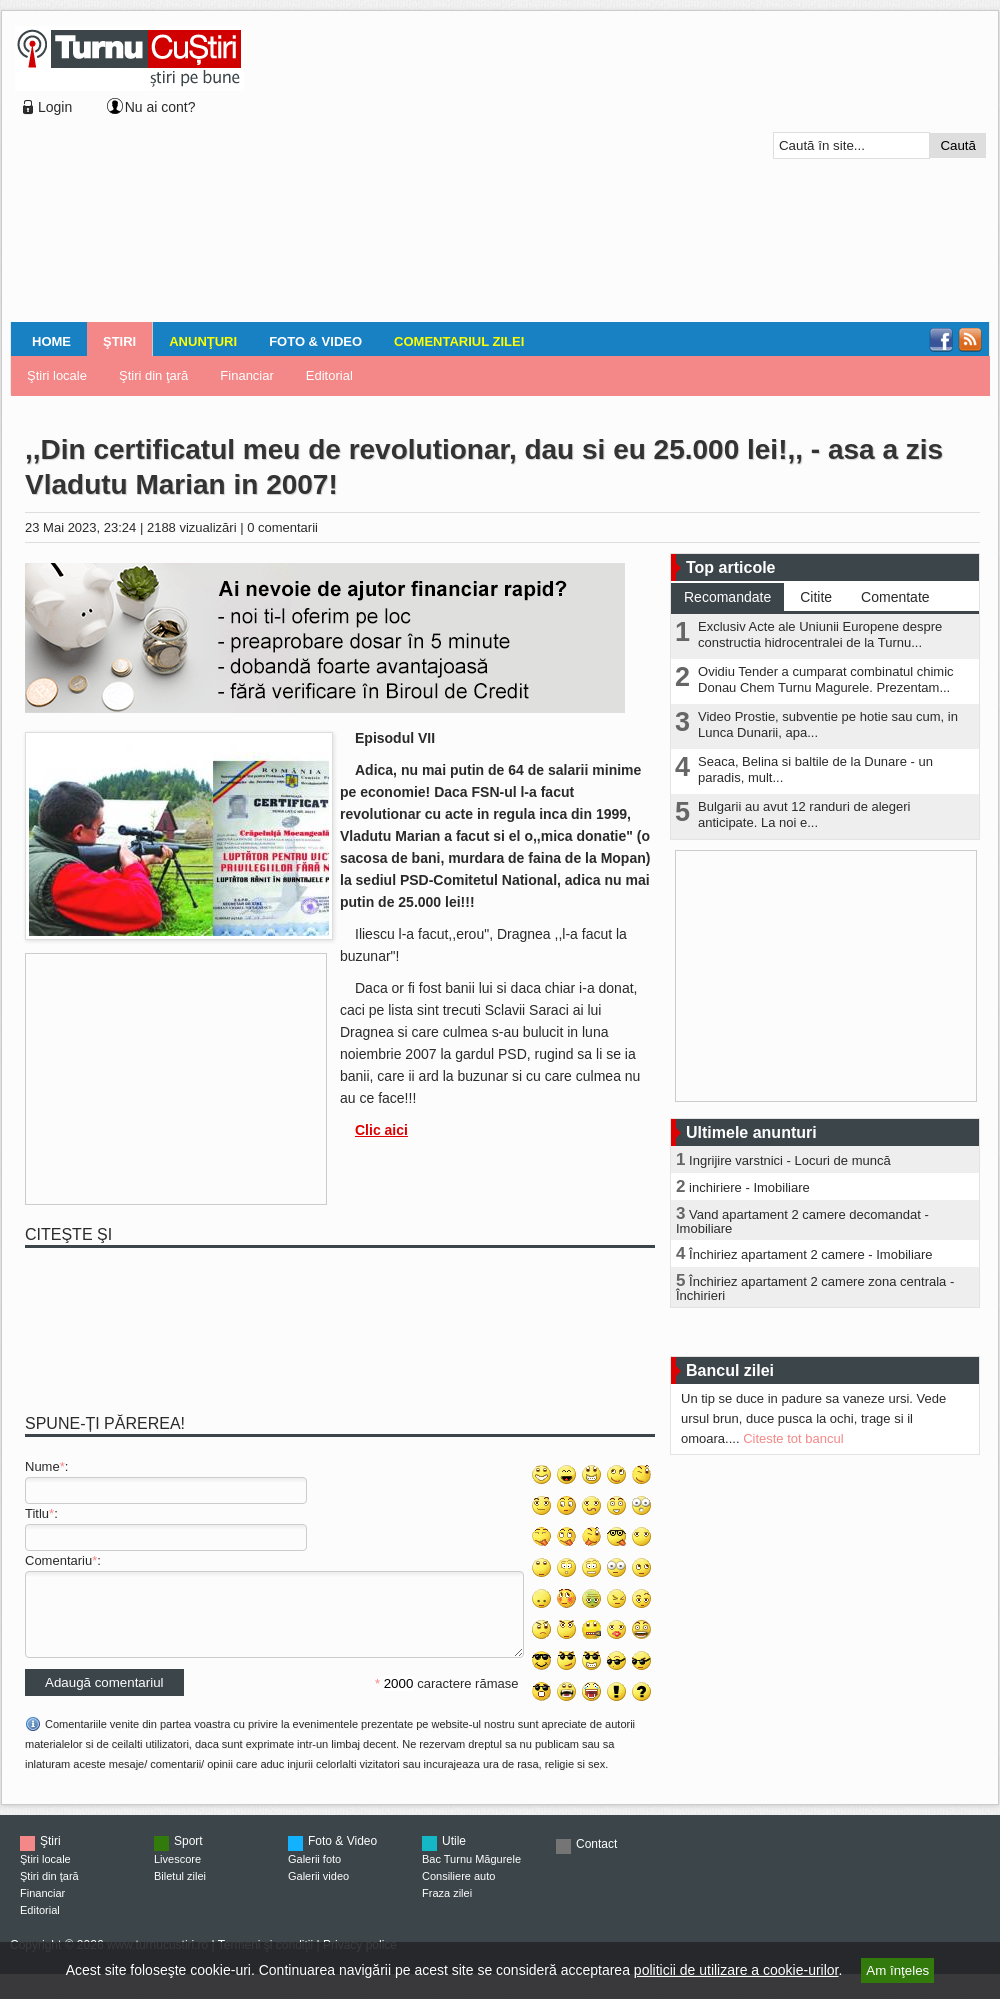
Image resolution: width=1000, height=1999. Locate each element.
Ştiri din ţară (153, 375)
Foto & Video (315, 341)
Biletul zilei (180, 1891)
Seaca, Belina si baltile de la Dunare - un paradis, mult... (815, 769)
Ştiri (119, 341)
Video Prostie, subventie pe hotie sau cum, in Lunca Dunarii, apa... (828, 724)
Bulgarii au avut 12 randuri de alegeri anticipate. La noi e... (804, 814)
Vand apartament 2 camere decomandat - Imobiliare (802, 1221)
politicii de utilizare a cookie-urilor (736, 1970)
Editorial (329, 375)
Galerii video (318, 1891)
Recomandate (727, 597)
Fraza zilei (447, 1908)
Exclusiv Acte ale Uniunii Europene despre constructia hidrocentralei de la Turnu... (820, 634)
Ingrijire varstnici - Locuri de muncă (790, 1160)
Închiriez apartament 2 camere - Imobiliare (811, 1254)
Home (51, 341)
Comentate (895, 597)
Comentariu (58, 1560)
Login (55, 107)
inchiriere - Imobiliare (749, 1187)
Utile (454, 1856)
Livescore (177, 1874)
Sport (188, 1856)
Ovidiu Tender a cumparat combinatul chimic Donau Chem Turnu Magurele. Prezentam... (826, 679)
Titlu (37, 1513)
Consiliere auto (458, 1891)
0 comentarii (282, 527)
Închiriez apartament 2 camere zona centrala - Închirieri (815, 1288)
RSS (970, 340)
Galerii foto (314, 1874)
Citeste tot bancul (793, 1438)
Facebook (941, 340)
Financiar (246, 375)
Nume (42, 1466)
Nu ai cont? (160, 107)
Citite (816, 597)
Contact (596, 1859)
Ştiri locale (57, 375)
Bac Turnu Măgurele (471, 1874)
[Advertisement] (472, 169)
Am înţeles (897, 1970)
